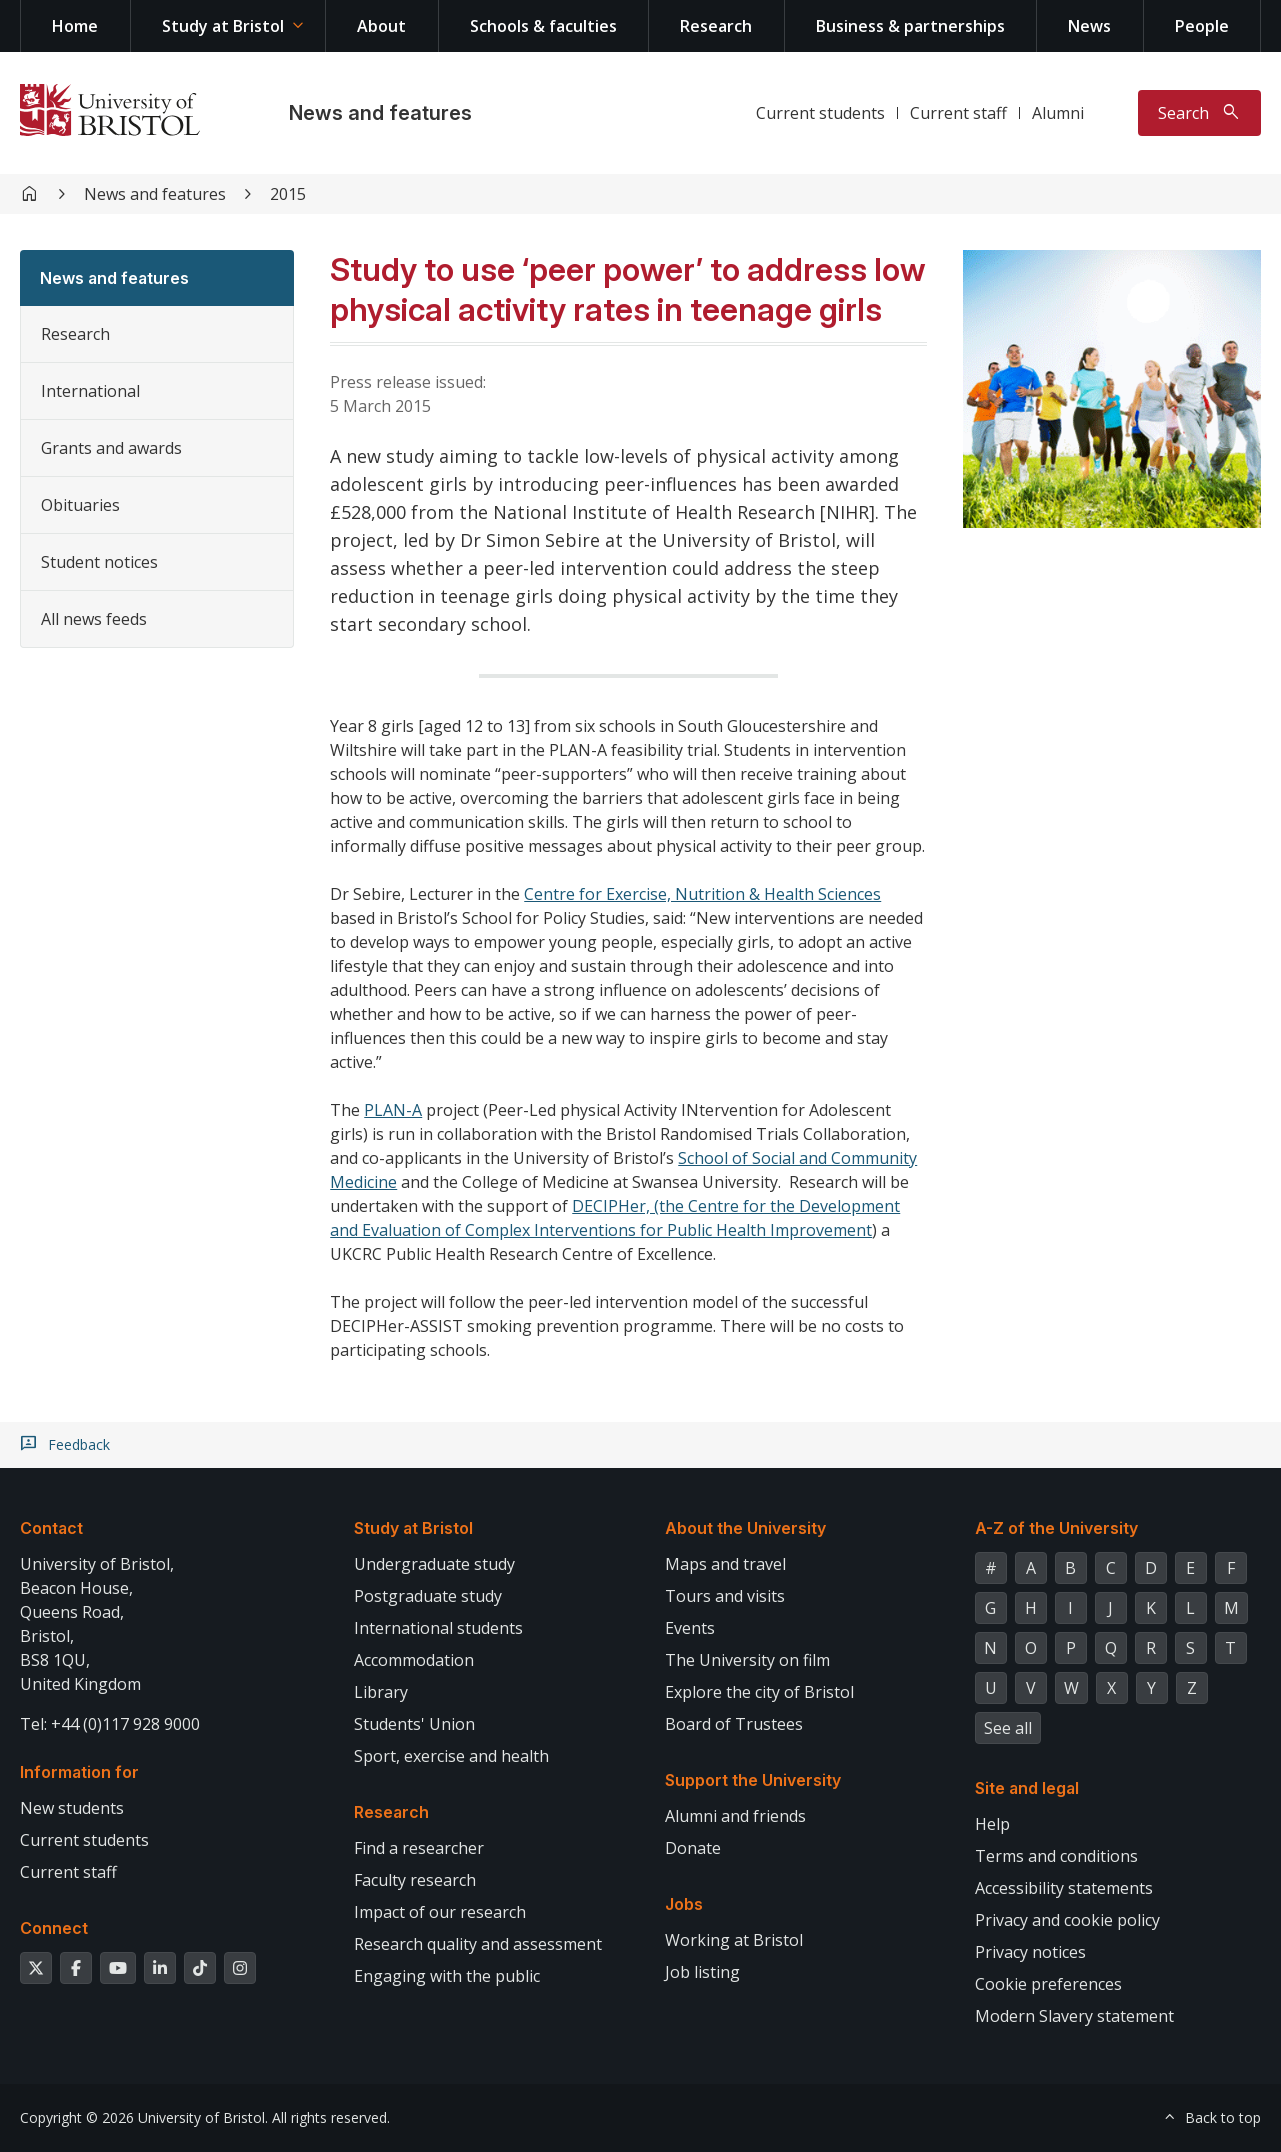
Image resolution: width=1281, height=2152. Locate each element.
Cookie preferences (1048, 1984)
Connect (54, 1928)
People (1202, 26)
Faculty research (415, 1880)
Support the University (753, 1780)
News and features (380, 113)
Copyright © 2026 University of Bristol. (144, 2117)
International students (438, 1628)
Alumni (1058, 113)
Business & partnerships (910, 26)
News (1089, 26)
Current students (820, 113)
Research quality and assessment (478, 1944)
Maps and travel (725, 1564)
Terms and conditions (1056, 1856)
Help (992, 1824)
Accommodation (414, 1660)
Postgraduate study (428, 1596)
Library (381, 1692)
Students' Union (414, 1724)
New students (72, 1808)
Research (716, 26)
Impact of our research (440, 1912)
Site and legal (1027, 1788)
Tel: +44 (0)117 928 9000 (110, 1724)
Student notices (99, 562)
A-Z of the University (1056, 1528)
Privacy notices (1030, 1952)
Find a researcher (419, 1848)
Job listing (702, 1972)
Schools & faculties (543, 26)
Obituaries (80, 505)
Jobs (684, 1904)
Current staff (958, 113)
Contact (51, 1528)
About (381, 26)
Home (75, 26)
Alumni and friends (735, 1816)
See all (1008, 1728)
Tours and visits (725, 1596)
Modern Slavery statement (1074, 2016)
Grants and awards (111, 448)
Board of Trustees (734, 1724)
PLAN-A (393, 1110)
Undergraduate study (434, 1564)
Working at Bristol (734, 1940)
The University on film (747, 1660)
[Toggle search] (1199, 113)
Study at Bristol (223, 26)
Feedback (79, 1445)
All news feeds (94, 619)
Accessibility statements (1064, 1888)
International (90, 391)
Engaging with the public (447, 1976)
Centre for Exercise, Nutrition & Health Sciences (702, 894)
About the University (745, 1528)
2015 (288, 194)
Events (690, 1628)
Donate (693, 1848)
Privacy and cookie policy (1067, 1920)
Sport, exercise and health (451, 1756)
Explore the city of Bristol (759, 1692)
